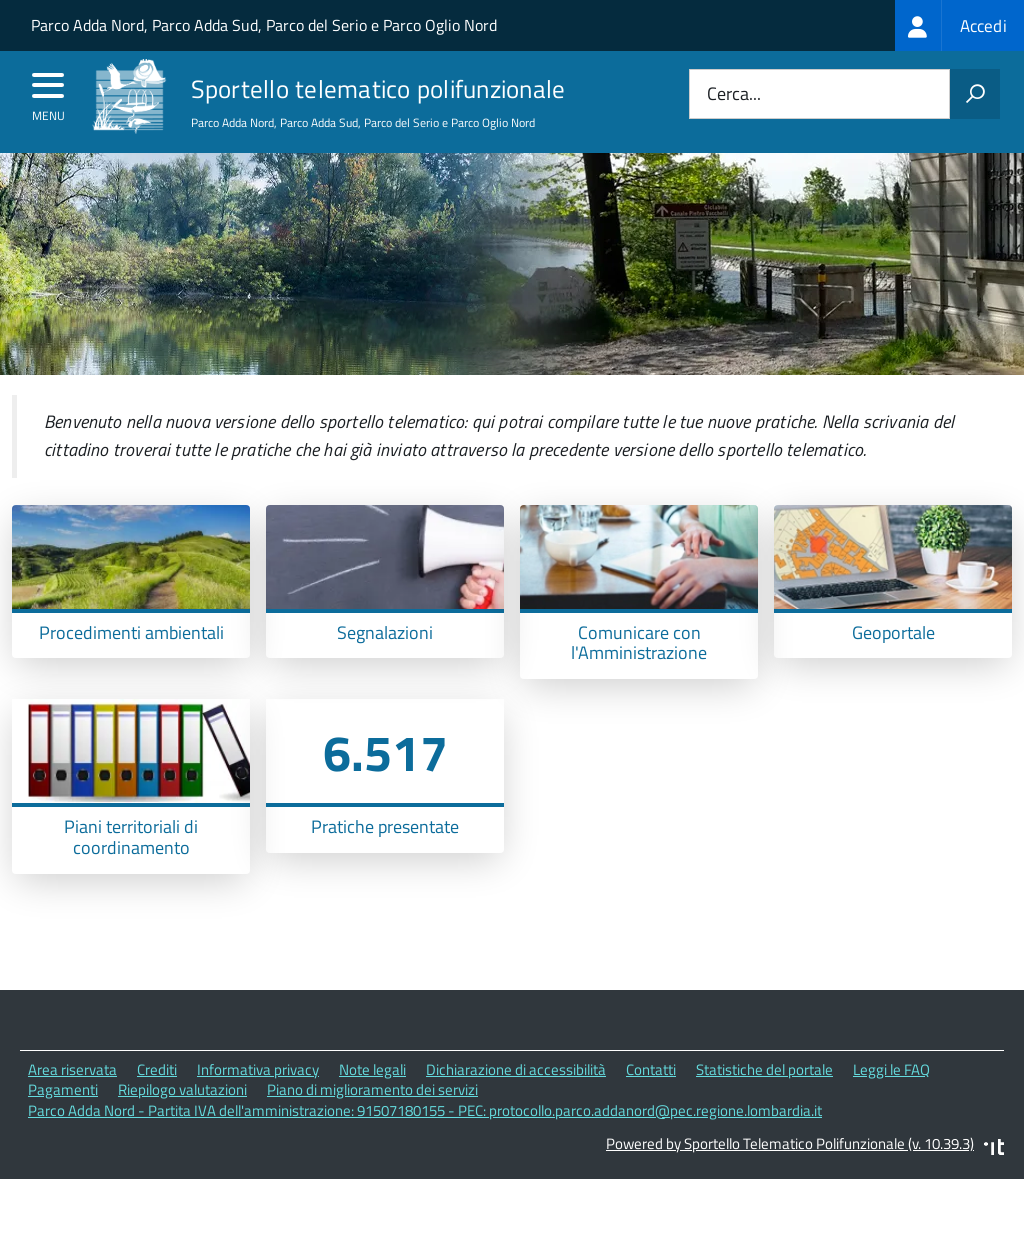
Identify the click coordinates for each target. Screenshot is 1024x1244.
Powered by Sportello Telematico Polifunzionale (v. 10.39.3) (790, 1180)
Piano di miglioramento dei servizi (372, 1127)
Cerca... (734, 94)
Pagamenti (63, 1127)
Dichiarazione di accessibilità (516, 1106)
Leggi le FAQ (891, 1106)
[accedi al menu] (48, 92)
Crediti (157, 1106)
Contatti (651, 1106)
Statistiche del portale (764, 1106)
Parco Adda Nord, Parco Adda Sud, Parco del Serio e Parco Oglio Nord (264, 25)
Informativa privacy (258, 1106)
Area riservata (72, 1106)
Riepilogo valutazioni (182, 1127)
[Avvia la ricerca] (975, 94)
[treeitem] (959, 25)
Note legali (372, 1106)
